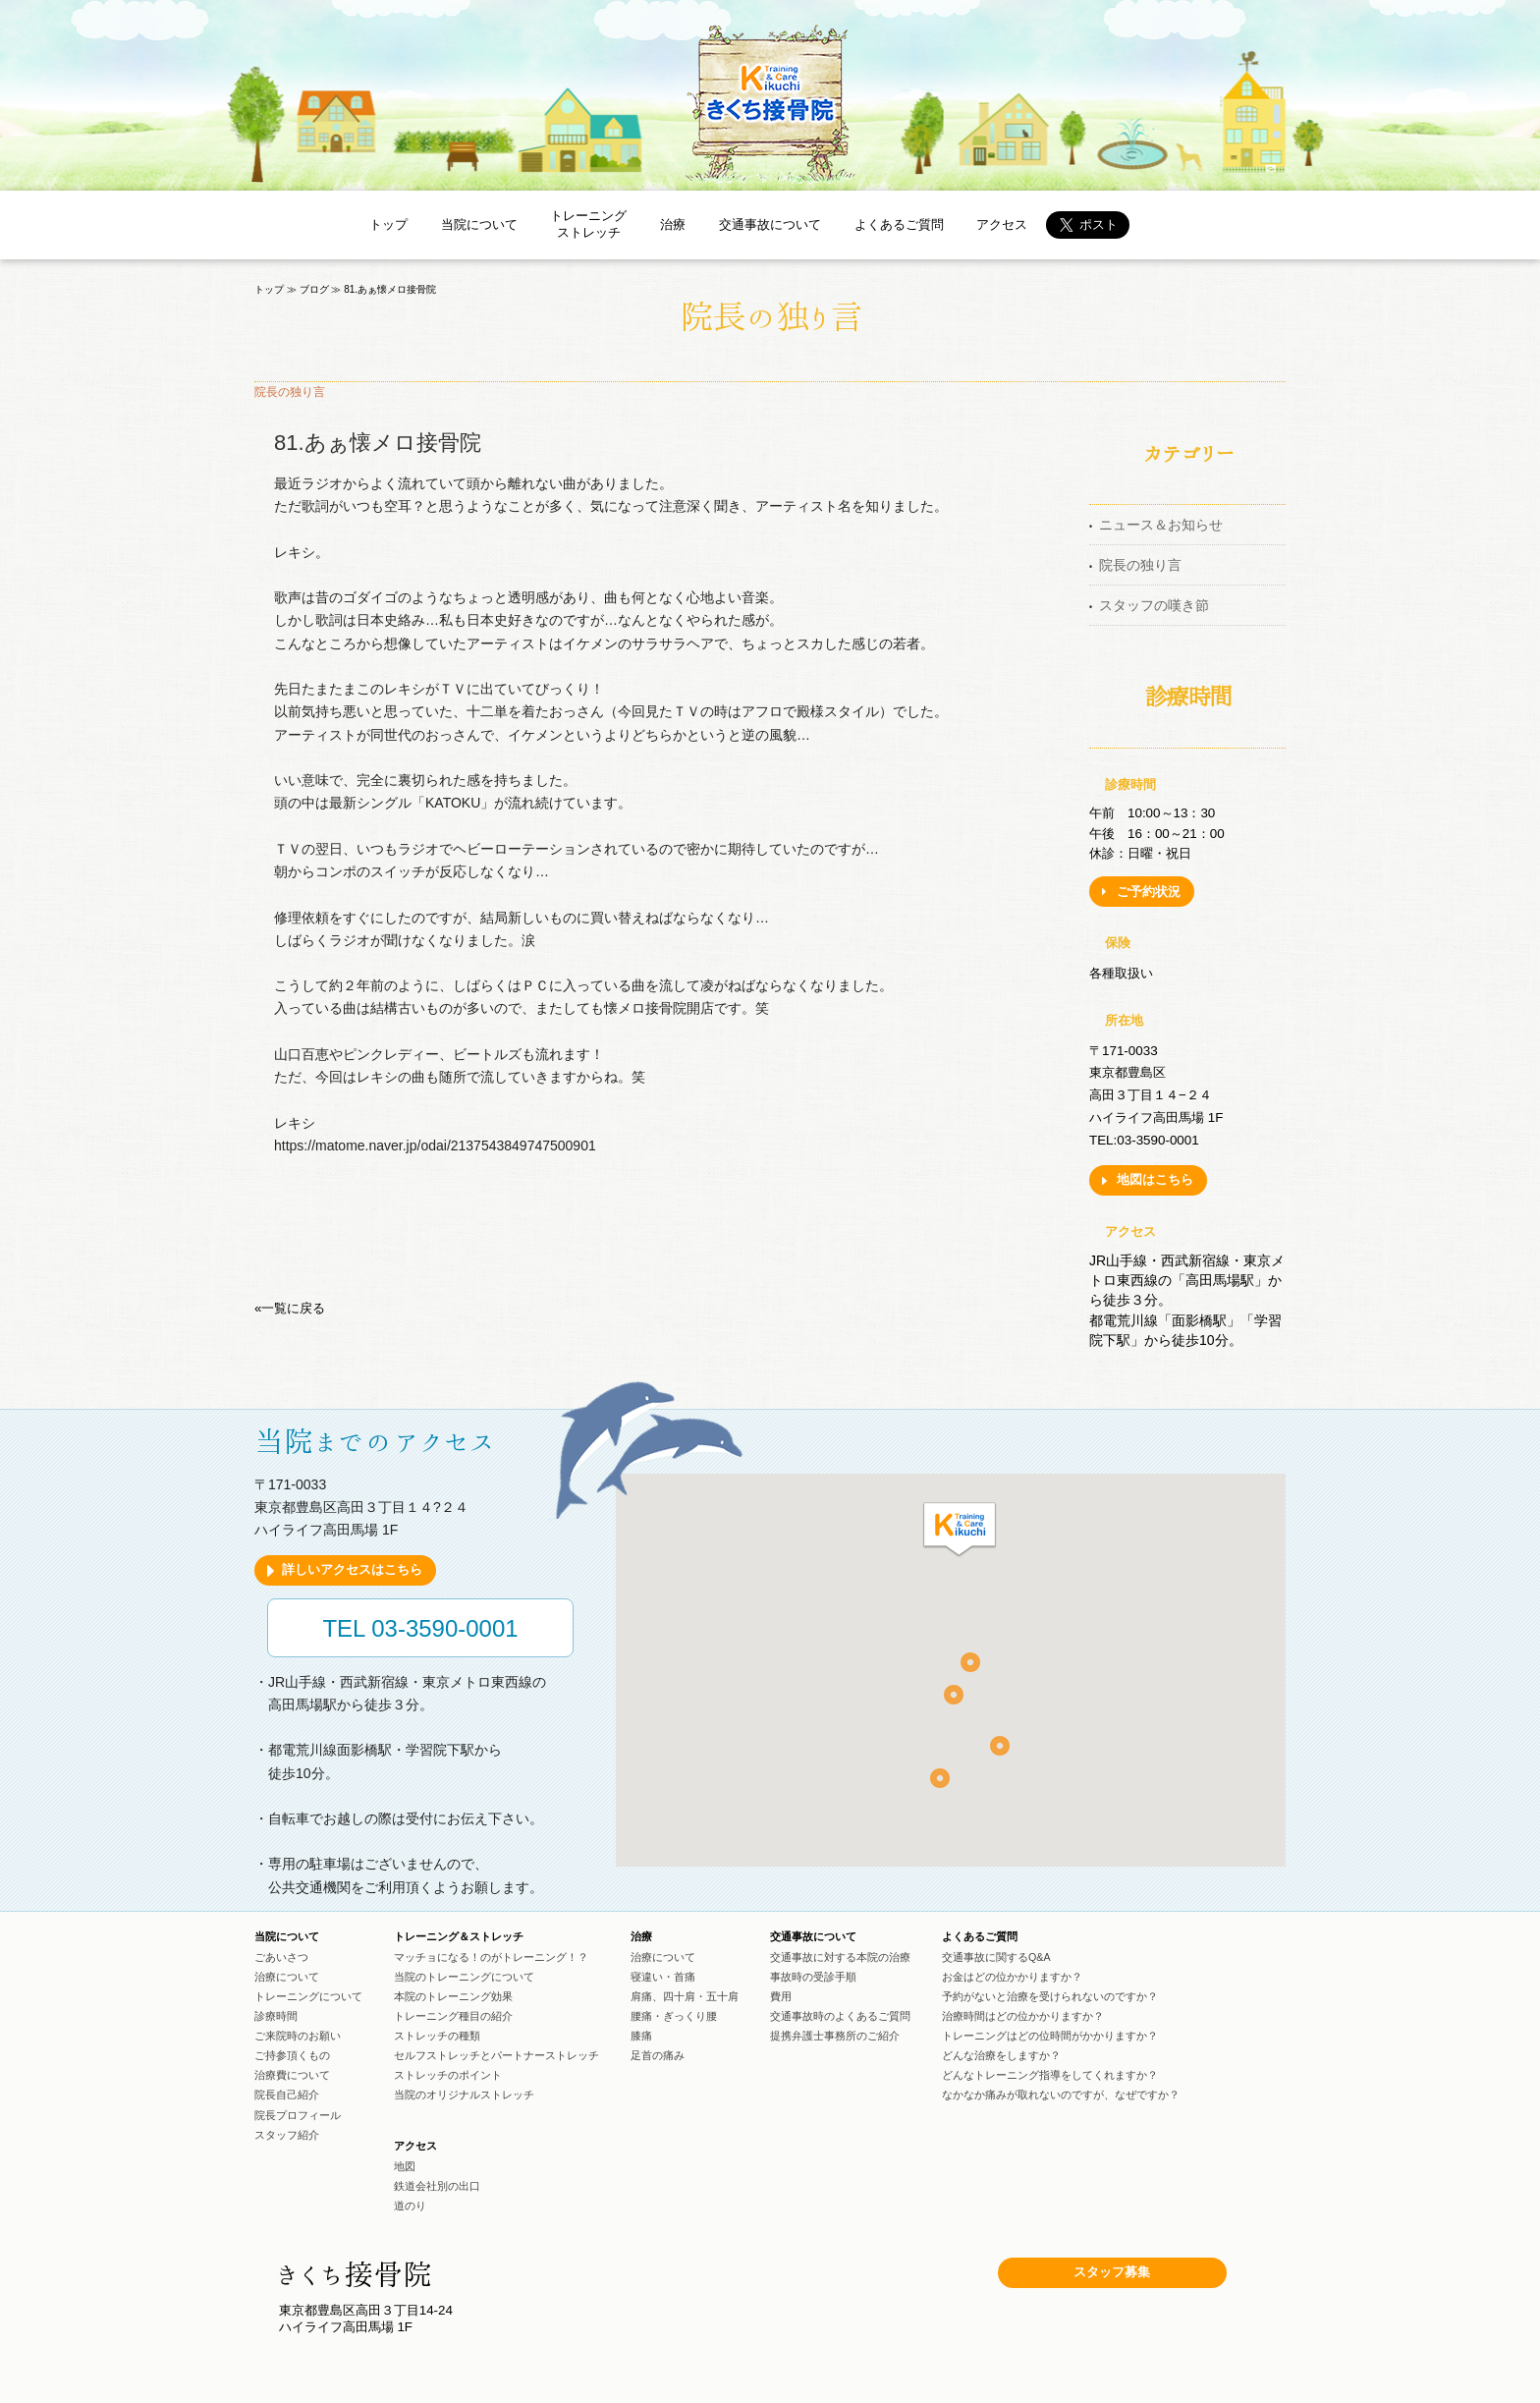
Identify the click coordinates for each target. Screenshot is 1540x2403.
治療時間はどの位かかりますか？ (1023, 2016)
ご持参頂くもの (292, 2055)
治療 (673, 224)
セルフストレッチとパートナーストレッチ (496, 2055)
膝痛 (641, 2035)
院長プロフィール (297, 2115)
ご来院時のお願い (297, 2035)
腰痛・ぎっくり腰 (674, 2016)
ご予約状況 (1149, 891)
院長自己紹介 (286, 2094)
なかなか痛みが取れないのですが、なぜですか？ (1061, 2094)
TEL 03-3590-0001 (420, 1628)
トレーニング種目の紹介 (453, 2016)
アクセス (1001, 224)
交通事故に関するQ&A (996, 1957)
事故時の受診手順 (813, 1977)
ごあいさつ (281, 1957)
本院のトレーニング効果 (453, 1996)
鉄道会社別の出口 (437, 2186)
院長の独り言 (1140, 565)
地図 (404, 2166)
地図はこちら (1155, 1179)
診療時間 (276, 2016)
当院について (479, 224)
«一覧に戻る (289, 1308)
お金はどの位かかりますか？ (1012, 1977)
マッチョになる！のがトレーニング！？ (491, 1957)
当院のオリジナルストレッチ (464, 2094)
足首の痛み (658, 2055)
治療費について (292, 2075)
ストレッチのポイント (448, 2075)
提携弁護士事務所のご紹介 (835, 2035)
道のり (410, 2205)
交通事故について (770, 224)
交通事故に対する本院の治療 (840, 1957)
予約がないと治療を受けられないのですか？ (1050, 1996)
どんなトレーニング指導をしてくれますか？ (1050, 2075)
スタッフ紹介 (286, 2135)
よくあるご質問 (899, 224)
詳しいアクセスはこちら (352, 1569)
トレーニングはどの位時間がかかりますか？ (1050, 2035)
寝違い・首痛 (663, 1977)
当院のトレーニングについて (464, 1977)
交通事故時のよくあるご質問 (840, 2016)
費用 (781, 1996)
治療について (286, 1977)
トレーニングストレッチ (588, 224)
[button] (959, 1530)
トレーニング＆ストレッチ (458, 1937)
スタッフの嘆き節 (1154, 605)
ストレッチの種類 (437, 2035)
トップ (388, 224)
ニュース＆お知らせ (1161, 524)
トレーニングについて (308, 1996)
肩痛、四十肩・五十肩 (685, 1996)
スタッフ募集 (1111, 2271)
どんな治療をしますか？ (1001, 2055)
